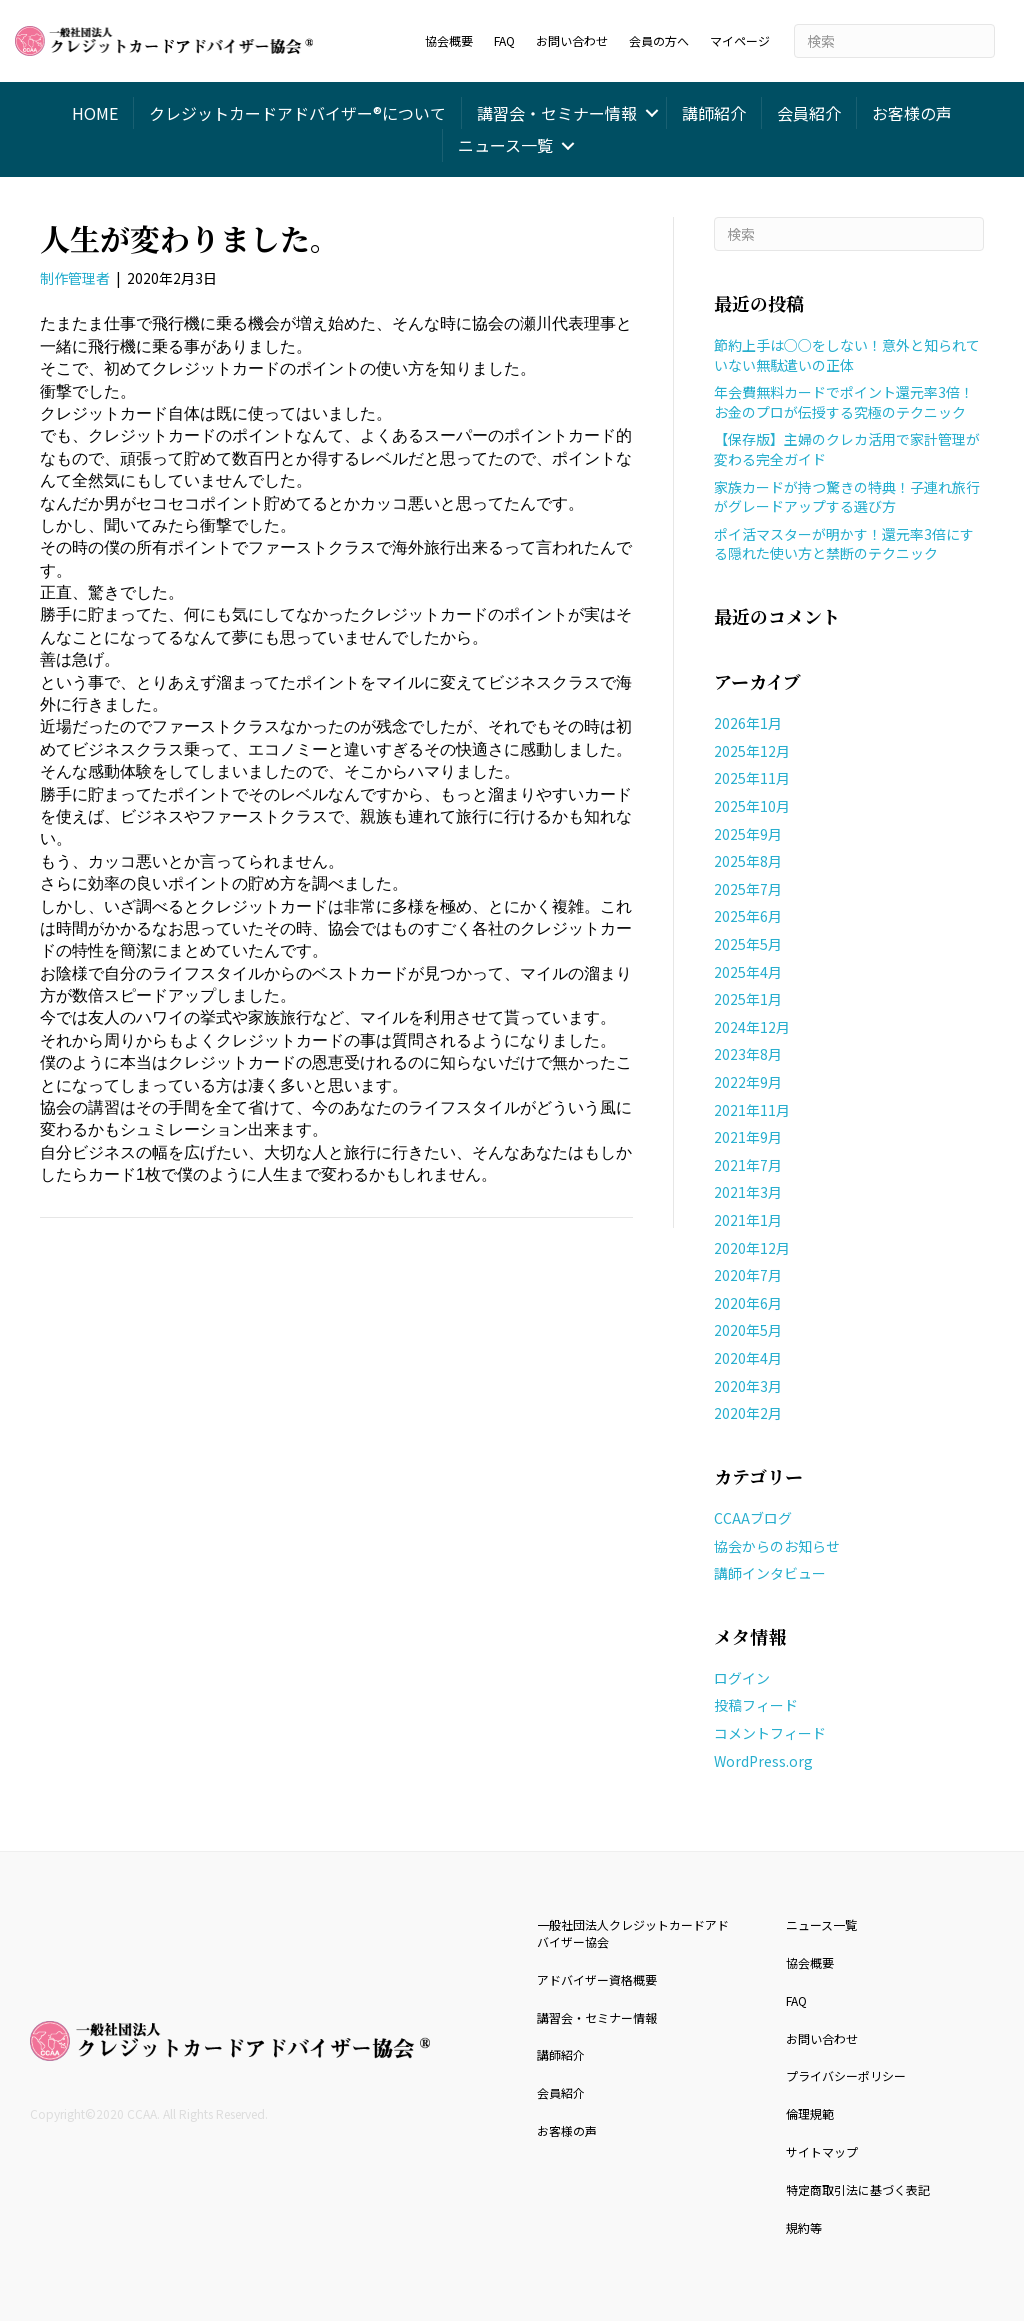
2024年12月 (752, 1027)
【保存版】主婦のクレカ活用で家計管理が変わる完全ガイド (847, 449)
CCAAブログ (753, 1518)
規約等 (804, 2227)
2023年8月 (748, 1054)
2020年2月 (748, 1413)
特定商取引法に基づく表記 (858, 2189)
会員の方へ (659, 40)
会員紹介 (809, 113)
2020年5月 (748, 1330)
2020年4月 (748, 1358)
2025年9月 (748, 834)
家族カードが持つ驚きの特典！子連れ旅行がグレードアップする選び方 (847, 497)
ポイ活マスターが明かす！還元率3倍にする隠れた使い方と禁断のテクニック (844, 544)
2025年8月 (748, 861)
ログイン (742, 1678)
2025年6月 (748, 916)
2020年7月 (748, 1275)
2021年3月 (748, 1192)
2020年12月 (752, 1248)
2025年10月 (752, 806)
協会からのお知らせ (777, 1546)
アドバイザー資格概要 (597, 1979)
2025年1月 (748, 999)
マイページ (740, 40)
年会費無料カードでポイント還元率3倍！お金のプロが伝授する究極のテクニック (844, 402)
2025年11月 (752, 778)
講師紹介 (714, 113)
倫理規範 (810, 2113)
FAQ (504, 40)
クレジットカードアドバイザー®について (297, 113)
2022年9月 (748, 1082)
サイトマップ (822, 2151)
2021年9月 (748, 1137)
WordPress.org (763, 1761)
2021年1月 (748, 1220)
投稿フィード (756, 1705)
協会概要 (449, 40)
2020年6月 (748, 1303)
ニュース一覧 (505, 145)
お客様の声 (912, 113)
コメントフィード (770, 1733)
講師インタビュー (770, 1573)
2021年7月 (748, 1165)
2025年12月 (752, 751)
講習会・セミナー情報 (557, 113)
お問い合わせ (572, 40)
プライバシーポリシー (846, 2075)
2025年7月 (748, 889)
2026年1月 (748, 723)
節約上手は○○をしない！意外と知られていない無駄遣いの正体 (847, 355)
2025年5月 (748, 944)
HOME (95, 113)
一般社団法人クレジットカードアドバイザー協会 (633, 1933)
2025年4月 (748, 972)
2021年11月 (752, 1110)
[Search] (894, 41)
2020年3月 (748, 1386)
